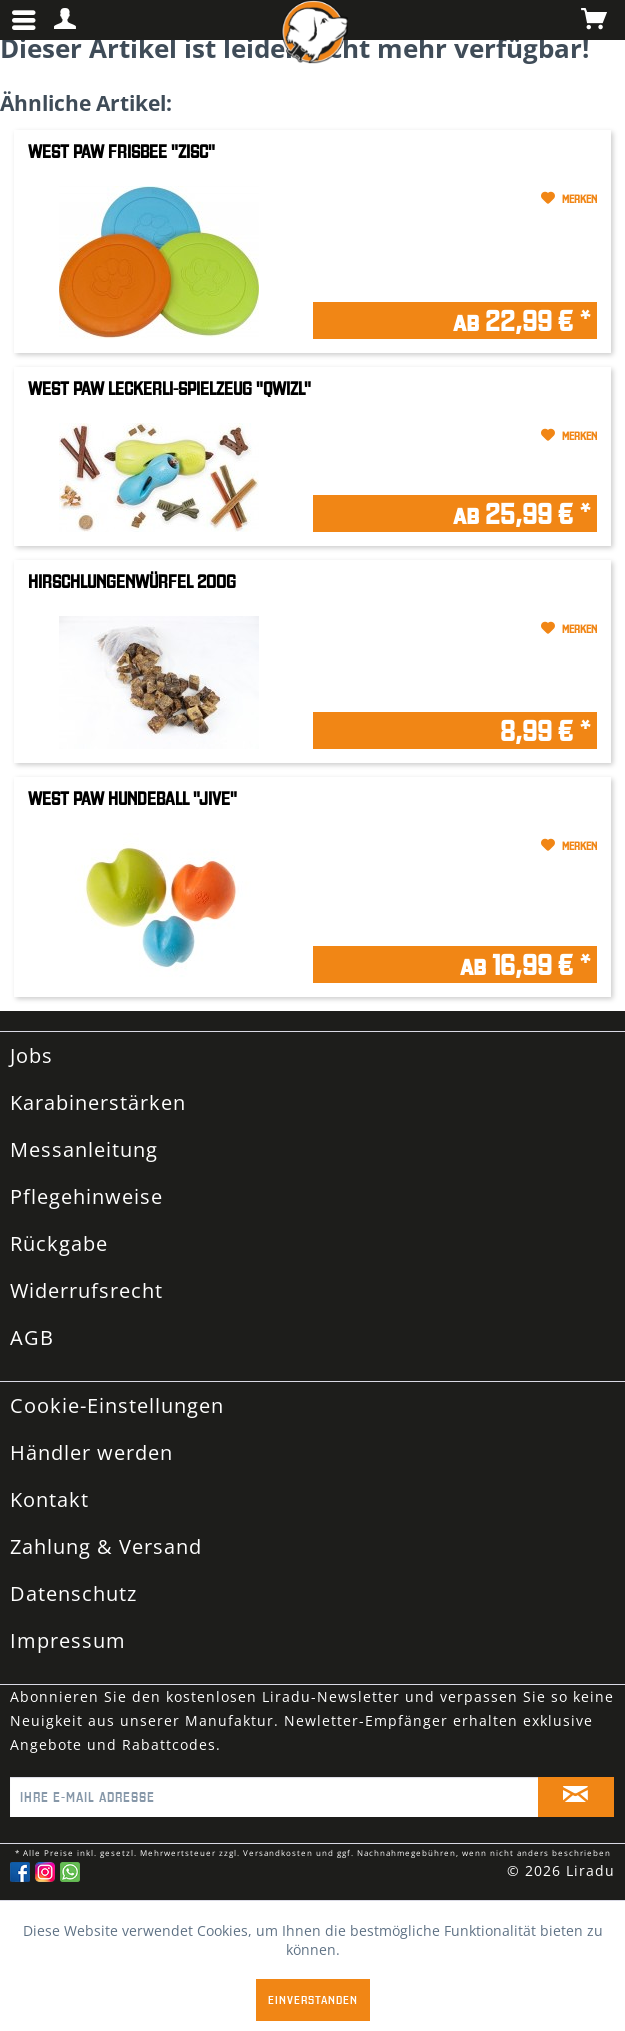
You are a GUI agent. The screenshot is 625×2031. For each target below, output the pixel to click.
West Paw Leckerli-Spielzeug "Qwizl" (169, 388)
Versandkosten (278, 1852)
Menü (24, 12)
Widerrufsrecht (86, 1290)
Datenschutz (73, 1593)
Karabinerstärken (98, 1102)
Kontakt (49, 1499)
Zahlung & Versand (106, 1546)
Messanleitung (84, 1149)
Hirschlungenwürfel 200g (132, 581)
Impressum (68, 1640)
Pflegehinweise (86, 1196)
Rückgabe (59, 1243)
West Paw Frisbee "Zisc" (121, 151)
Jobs (31, 1055)
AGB (32, 1337)
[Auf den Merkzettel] (455, 199)
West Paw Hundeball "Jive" (132, 798)
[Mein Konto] (66, 20)
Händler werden (91, 1452)
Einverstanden (313, 1999)
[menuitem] (29, 20)
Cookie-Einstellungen (117, 1405)
